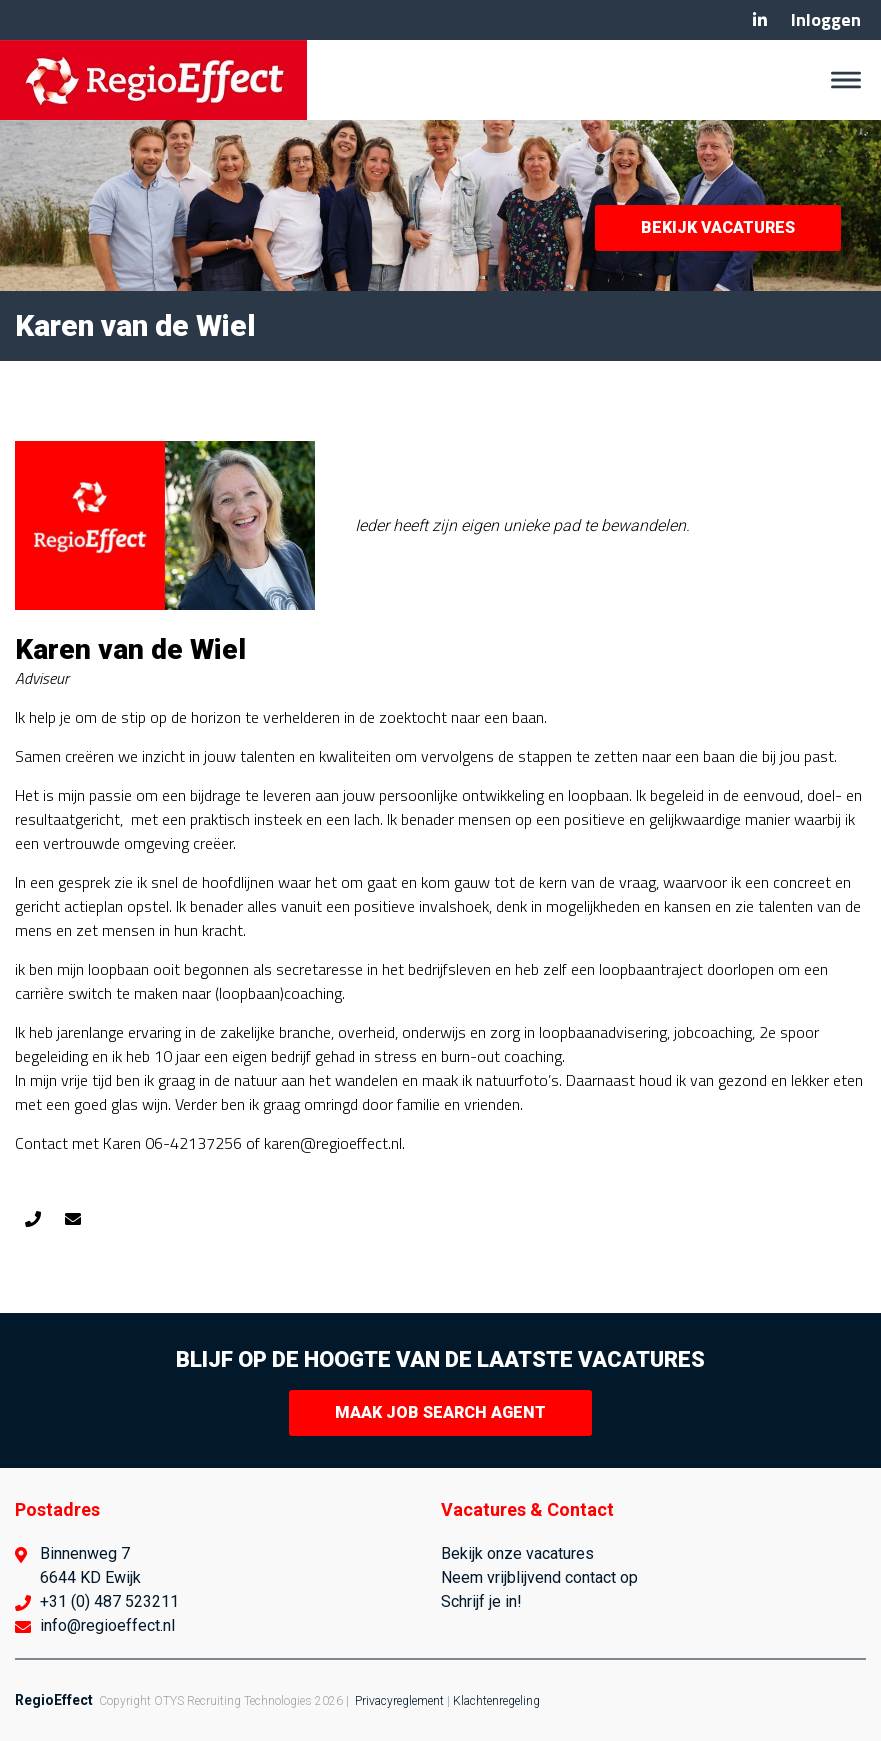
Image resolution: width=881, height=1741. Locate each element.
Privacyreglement (399, 1701)
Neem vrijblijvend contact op (539, 1577)
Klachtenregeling (496, 1701)
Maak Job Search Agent (440, 1412)
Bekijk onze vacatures (517, 1553)
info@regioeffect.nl (107, 1625)
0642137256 (33, 1219)
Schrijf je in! (481, 1601)
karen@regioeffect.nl (73, 1219)
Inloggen (826, 19)
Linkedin (760, 20)
